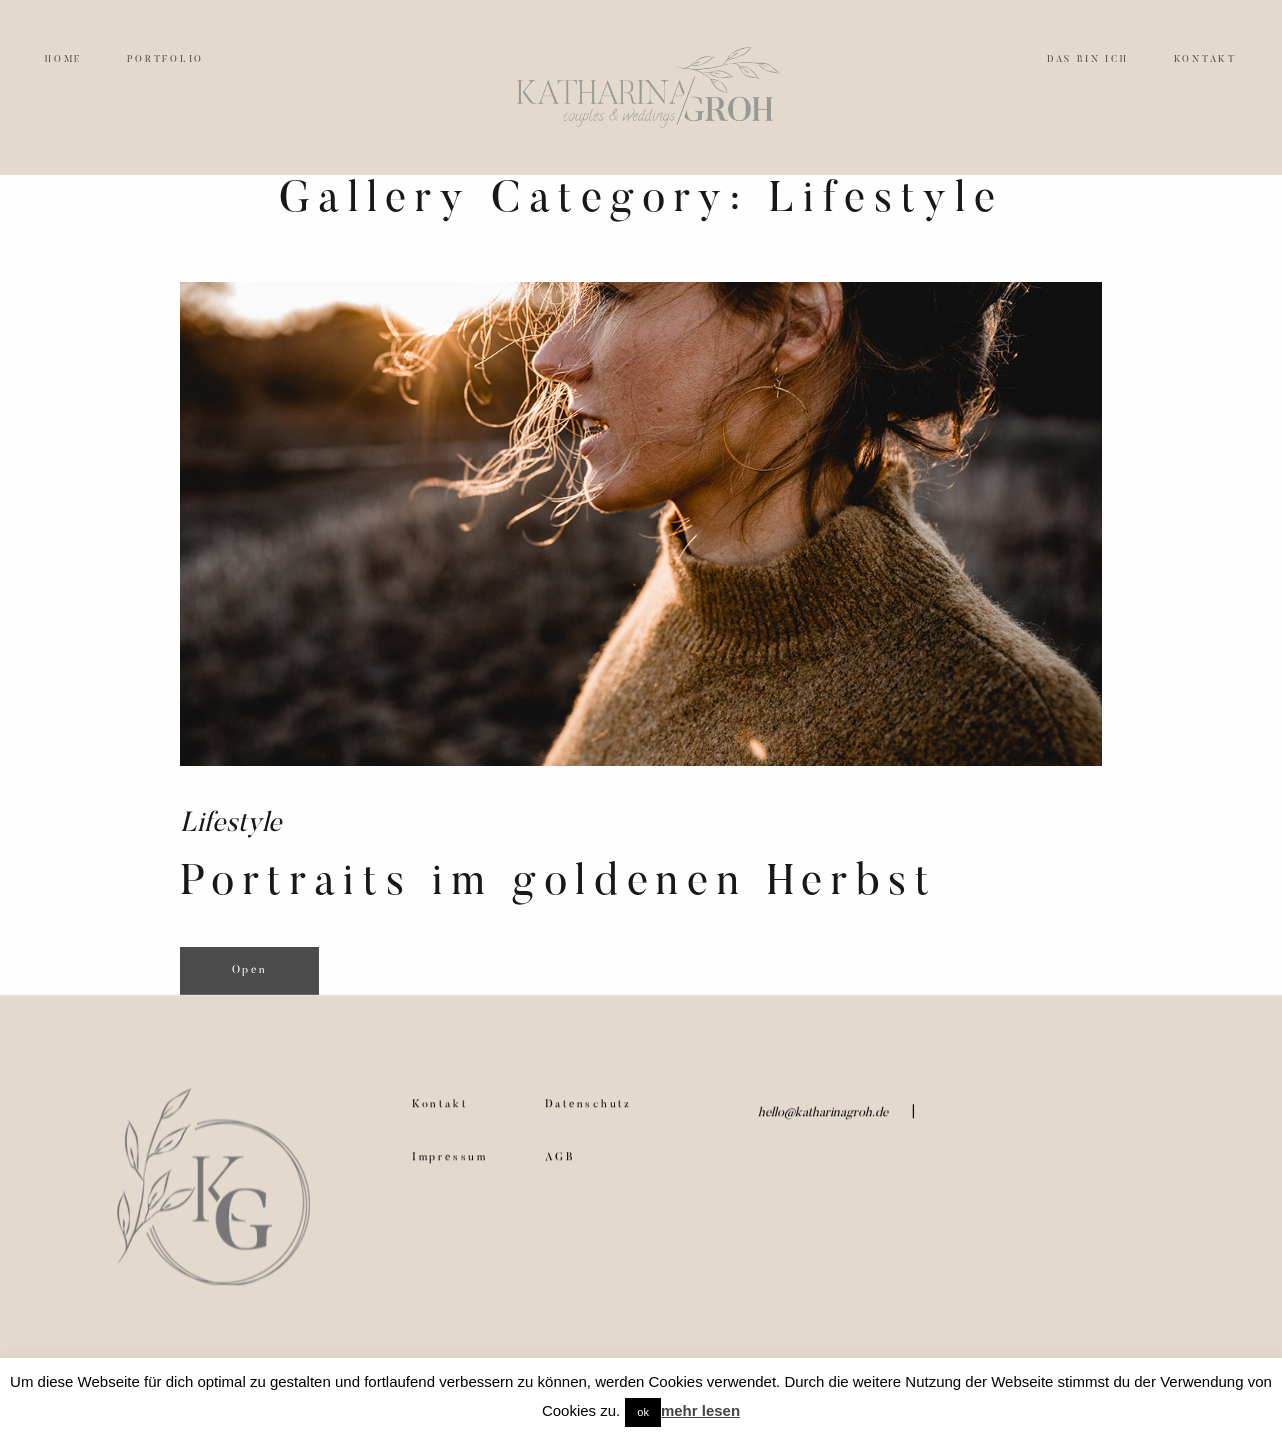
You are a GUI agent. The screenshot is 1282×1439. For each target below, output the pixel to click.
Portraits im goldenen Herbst (559, 883)
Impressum (450, 1171)
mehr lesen (700, 1410)
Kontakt (439, 1119)
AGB (560, 1171)
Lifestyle (231, 824)
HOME (63, 59)
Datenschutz (588, 1119)
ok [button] (643, 1412)
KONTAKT (1205, 59)
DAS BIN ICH (1087, 59)
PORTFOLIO (165, 59)
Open (250, 970)
